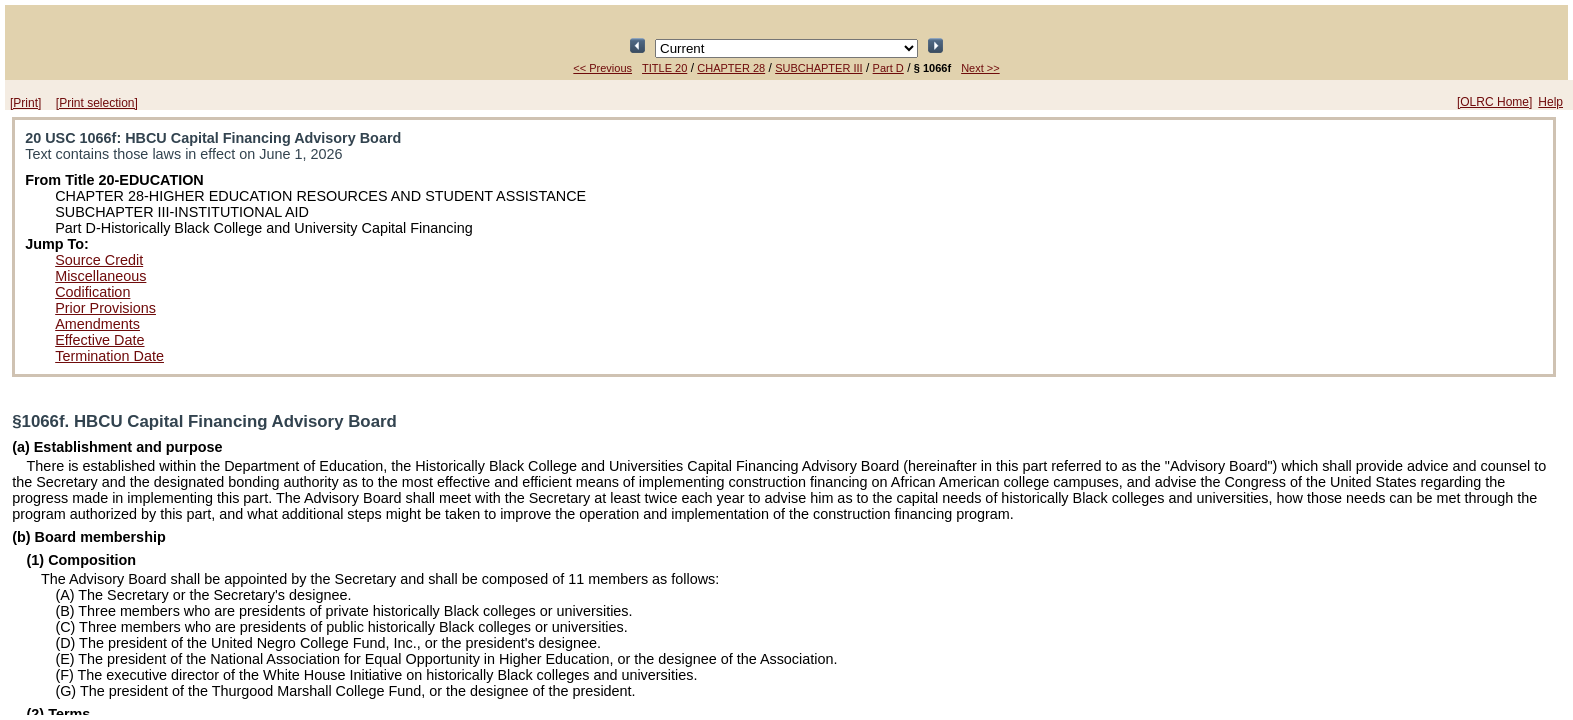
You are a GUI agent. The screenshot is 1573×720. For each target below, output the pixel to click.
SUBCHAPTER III (818, 68)
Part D (888, 68)
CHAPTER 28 (731, 68)
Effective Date (99, 340)
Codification (92, 292)
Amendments (97, 324)
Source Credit (99, 260)
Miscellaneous (100, 276)
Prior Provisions (105, 308)
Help (1550, 102)
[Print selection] (97, 103)
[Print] (25, 103)
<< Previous (602, 68)
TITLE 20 (664, 68)
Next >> (980, 68)
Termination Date (109, 356)
